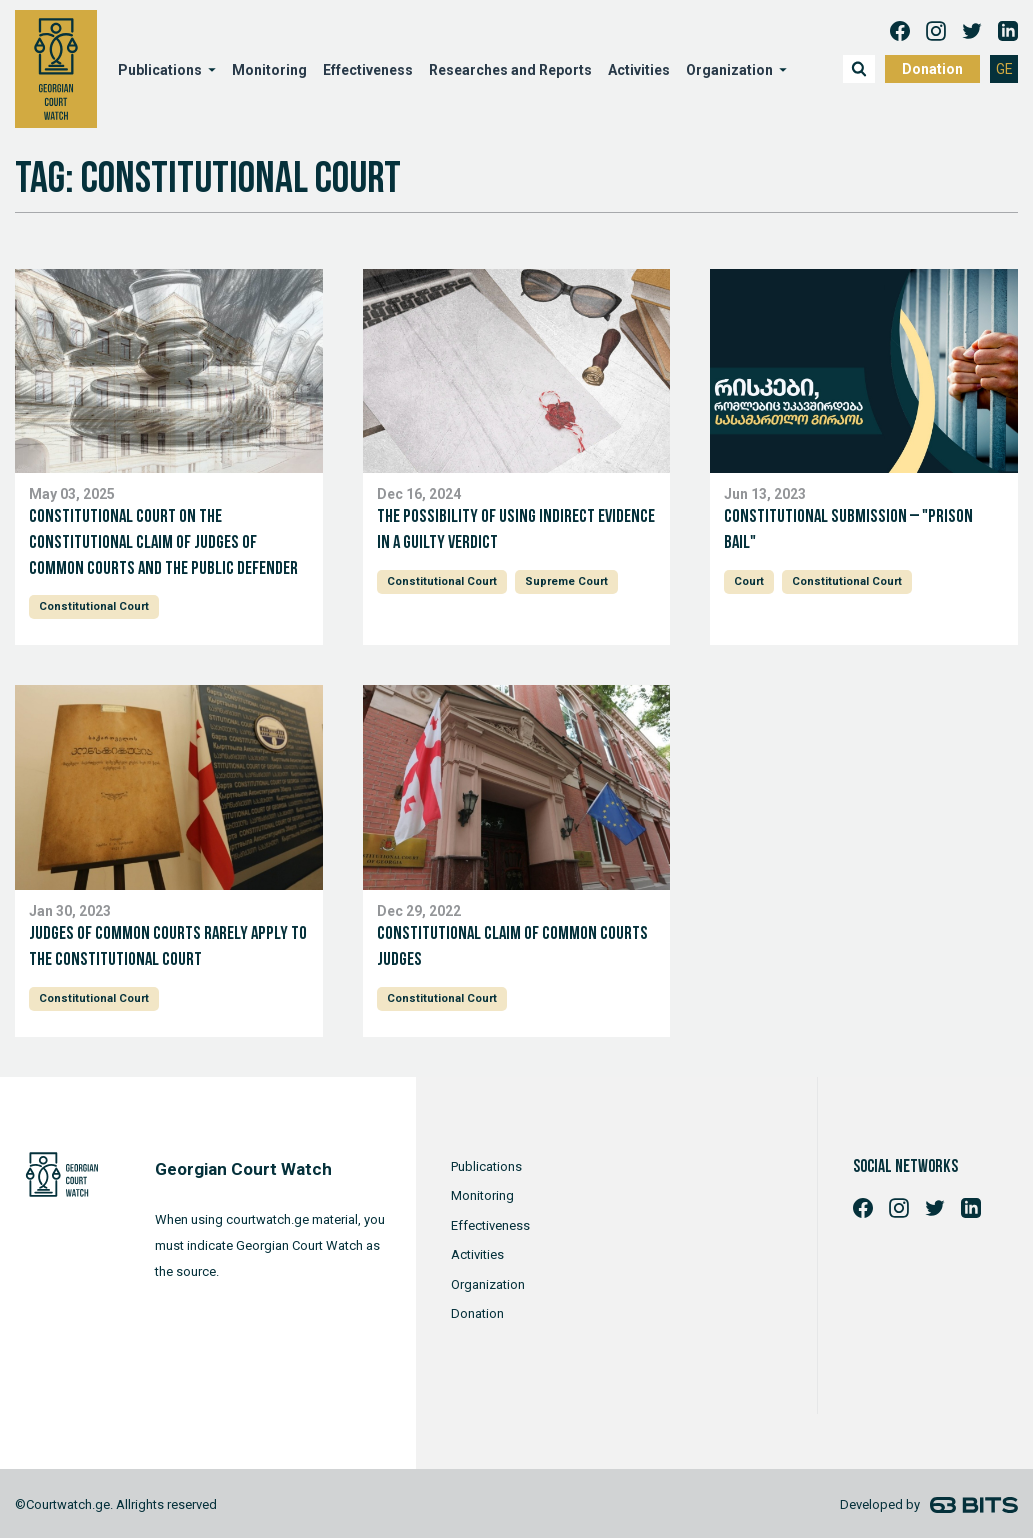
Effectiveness (368, 70)
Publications (160, 70)
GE (1004, 69)
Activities (639, 70)
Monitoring (269, 70)
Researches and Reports (510, 70)
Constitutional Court (94, 606)
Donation (932, 69)
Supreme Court (566, 581)
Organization (729, 70)
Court (749, 581)
